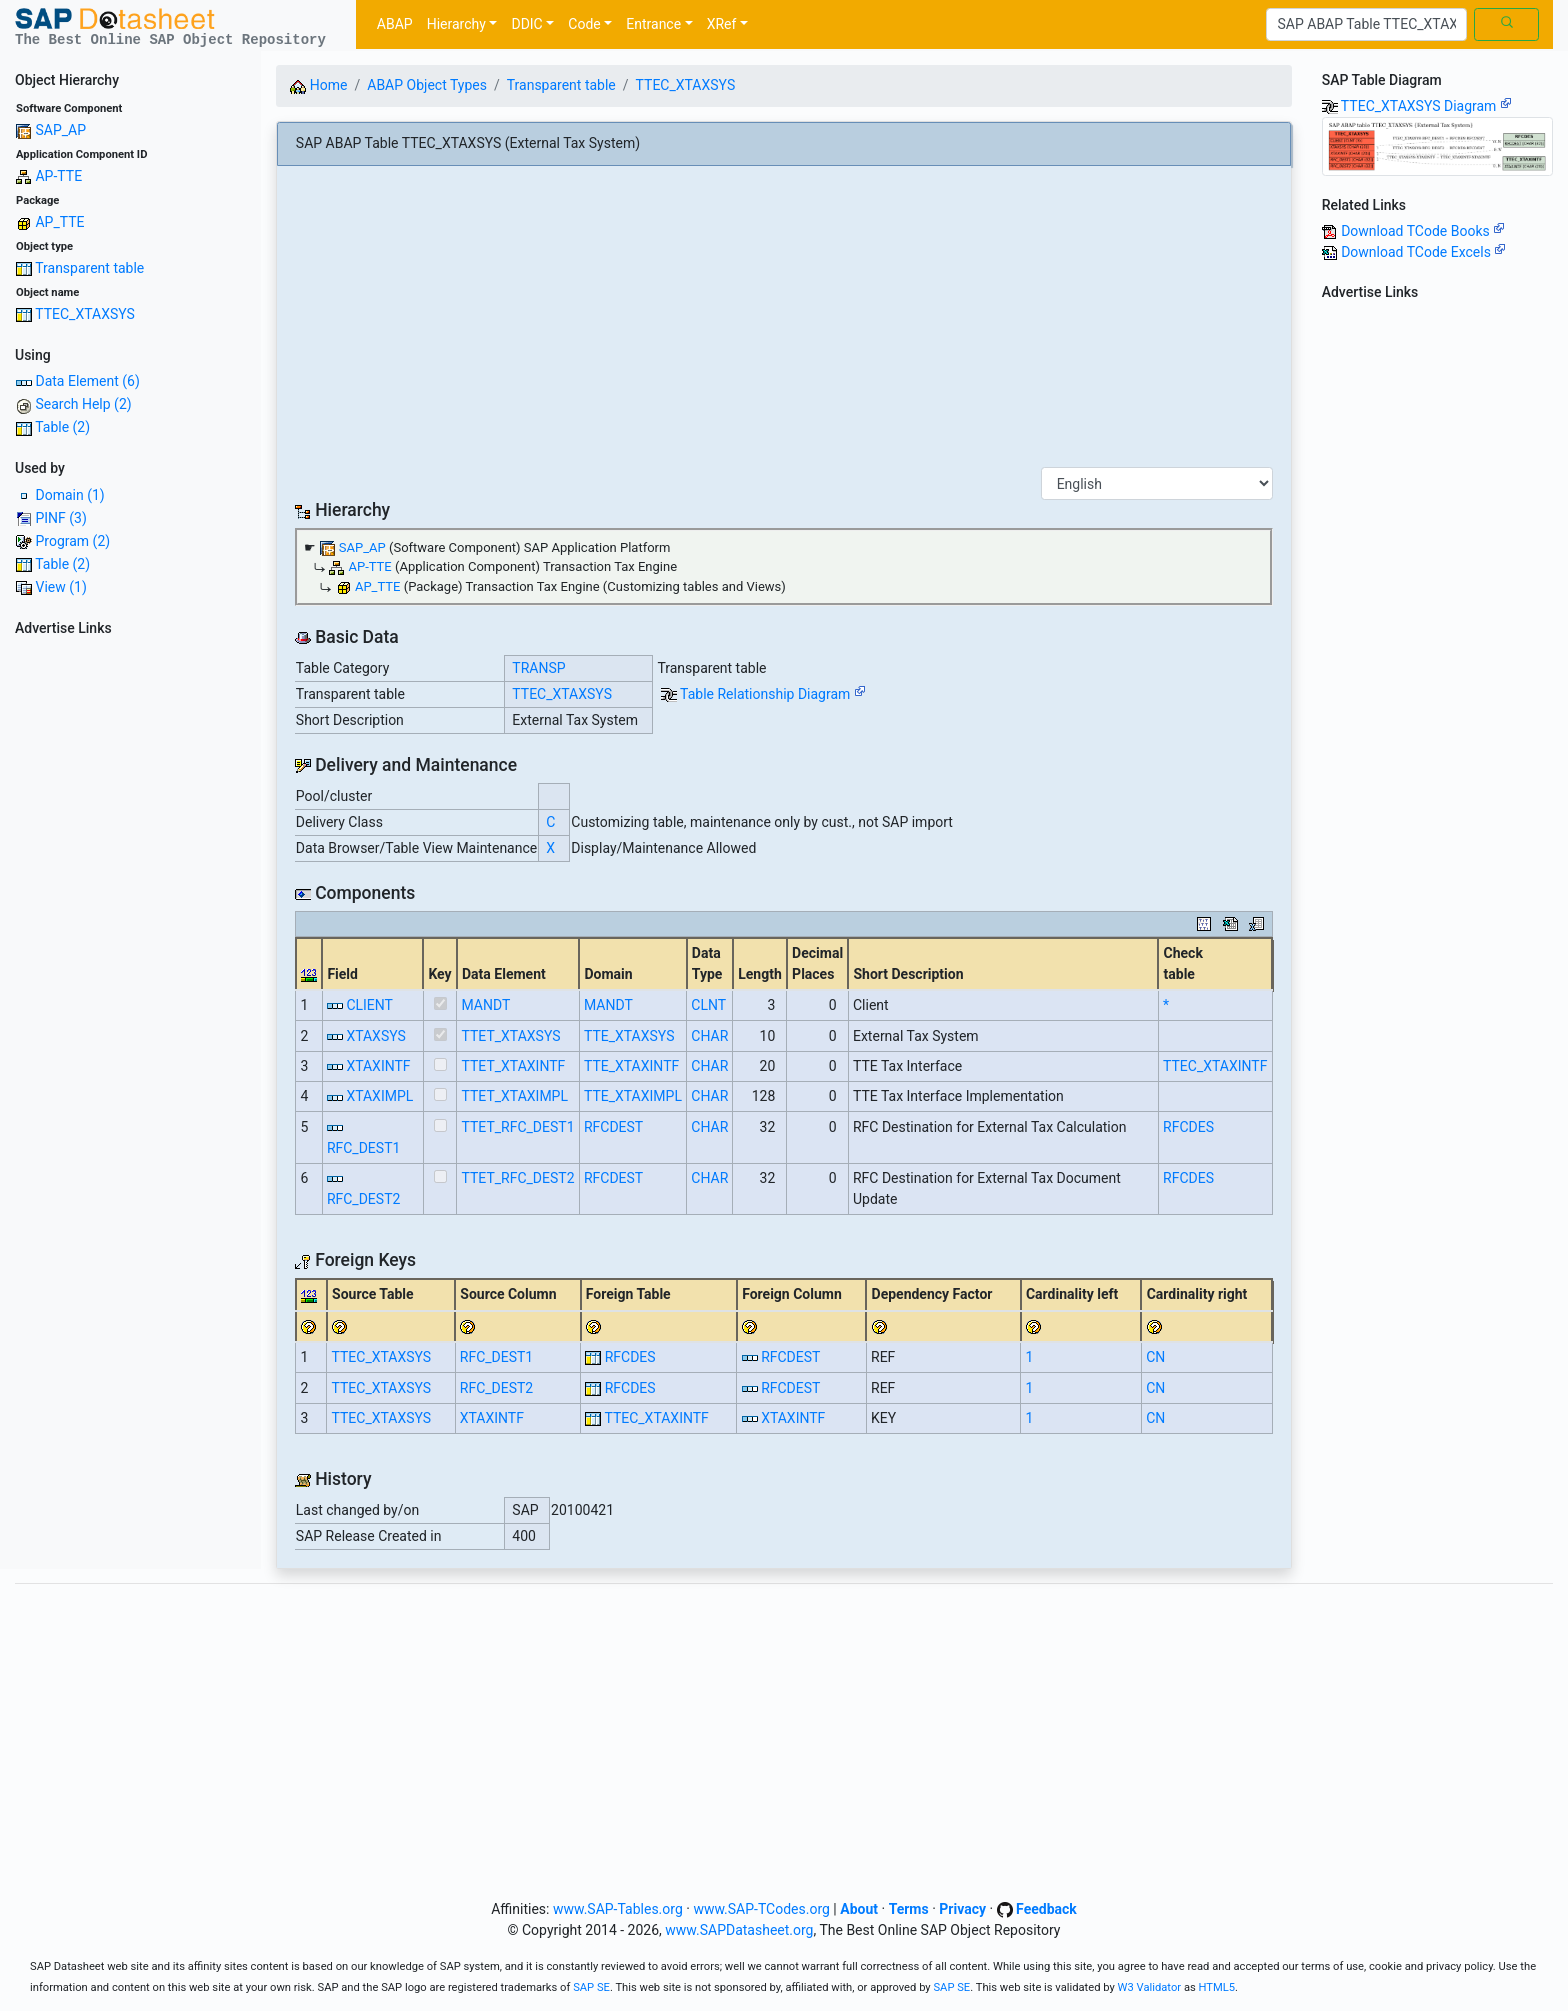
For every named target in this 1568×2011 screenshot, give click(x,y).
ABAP (395, 24)
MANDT (486, 1005)
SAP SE (591, 1987)
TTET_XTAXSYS (511, 1036)
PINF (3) (60, 518)
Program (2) (72, 541)
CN (1155, 1357)
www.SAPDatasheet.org (739, 1930)
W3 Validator (1150, 1987)
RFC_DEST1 (363, 1148)
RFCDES (1188, 1127)
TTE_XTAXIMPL (633, 1096)
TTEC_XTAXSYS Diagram (1426, 106)
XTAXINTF (378, 1066)
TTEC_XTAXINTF (1215, 1066)
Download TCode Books (1423, 231)
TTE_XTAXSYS (629, 1036)
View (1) (60, 587)
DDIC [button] (526, 24)
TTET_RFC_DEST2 (518, 1178)
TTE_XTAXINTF (631, 1066)
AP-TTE (58, 176)
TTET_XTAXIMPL (515, 1096)
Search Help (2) (83, 404)
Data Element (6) (87, 381)
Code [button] (584, 24)
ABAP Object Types (427, 85)
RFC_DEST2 (363, 1199)
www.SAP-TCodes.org (761, 1909)
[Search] (1366, 25)
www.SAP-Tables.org (618, 1909)
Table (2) (62, 427)
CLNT (708, 1005)
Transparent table (89, 268)
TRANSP (538, 668)
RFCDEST (613, 1127)
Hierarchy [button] (456, 24)
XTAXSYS (375, 1036)
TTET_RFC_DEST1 (518, 1127)
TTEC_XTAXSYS (85, 314)
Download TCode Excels (1423, 252)
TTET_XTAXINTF (514, 1066)
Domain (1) (69, 495)
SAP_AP (60, 130)
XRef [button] (722, 24)
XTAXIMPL (379, 1096)
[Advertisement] (130, 944)
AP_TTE (59, 222)
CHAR (709, 1036)
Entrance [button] (653, 24)
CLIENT (369, 1005)
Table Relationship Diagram (773, 694)
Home (318, 85)
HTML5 (1217, 1987)
